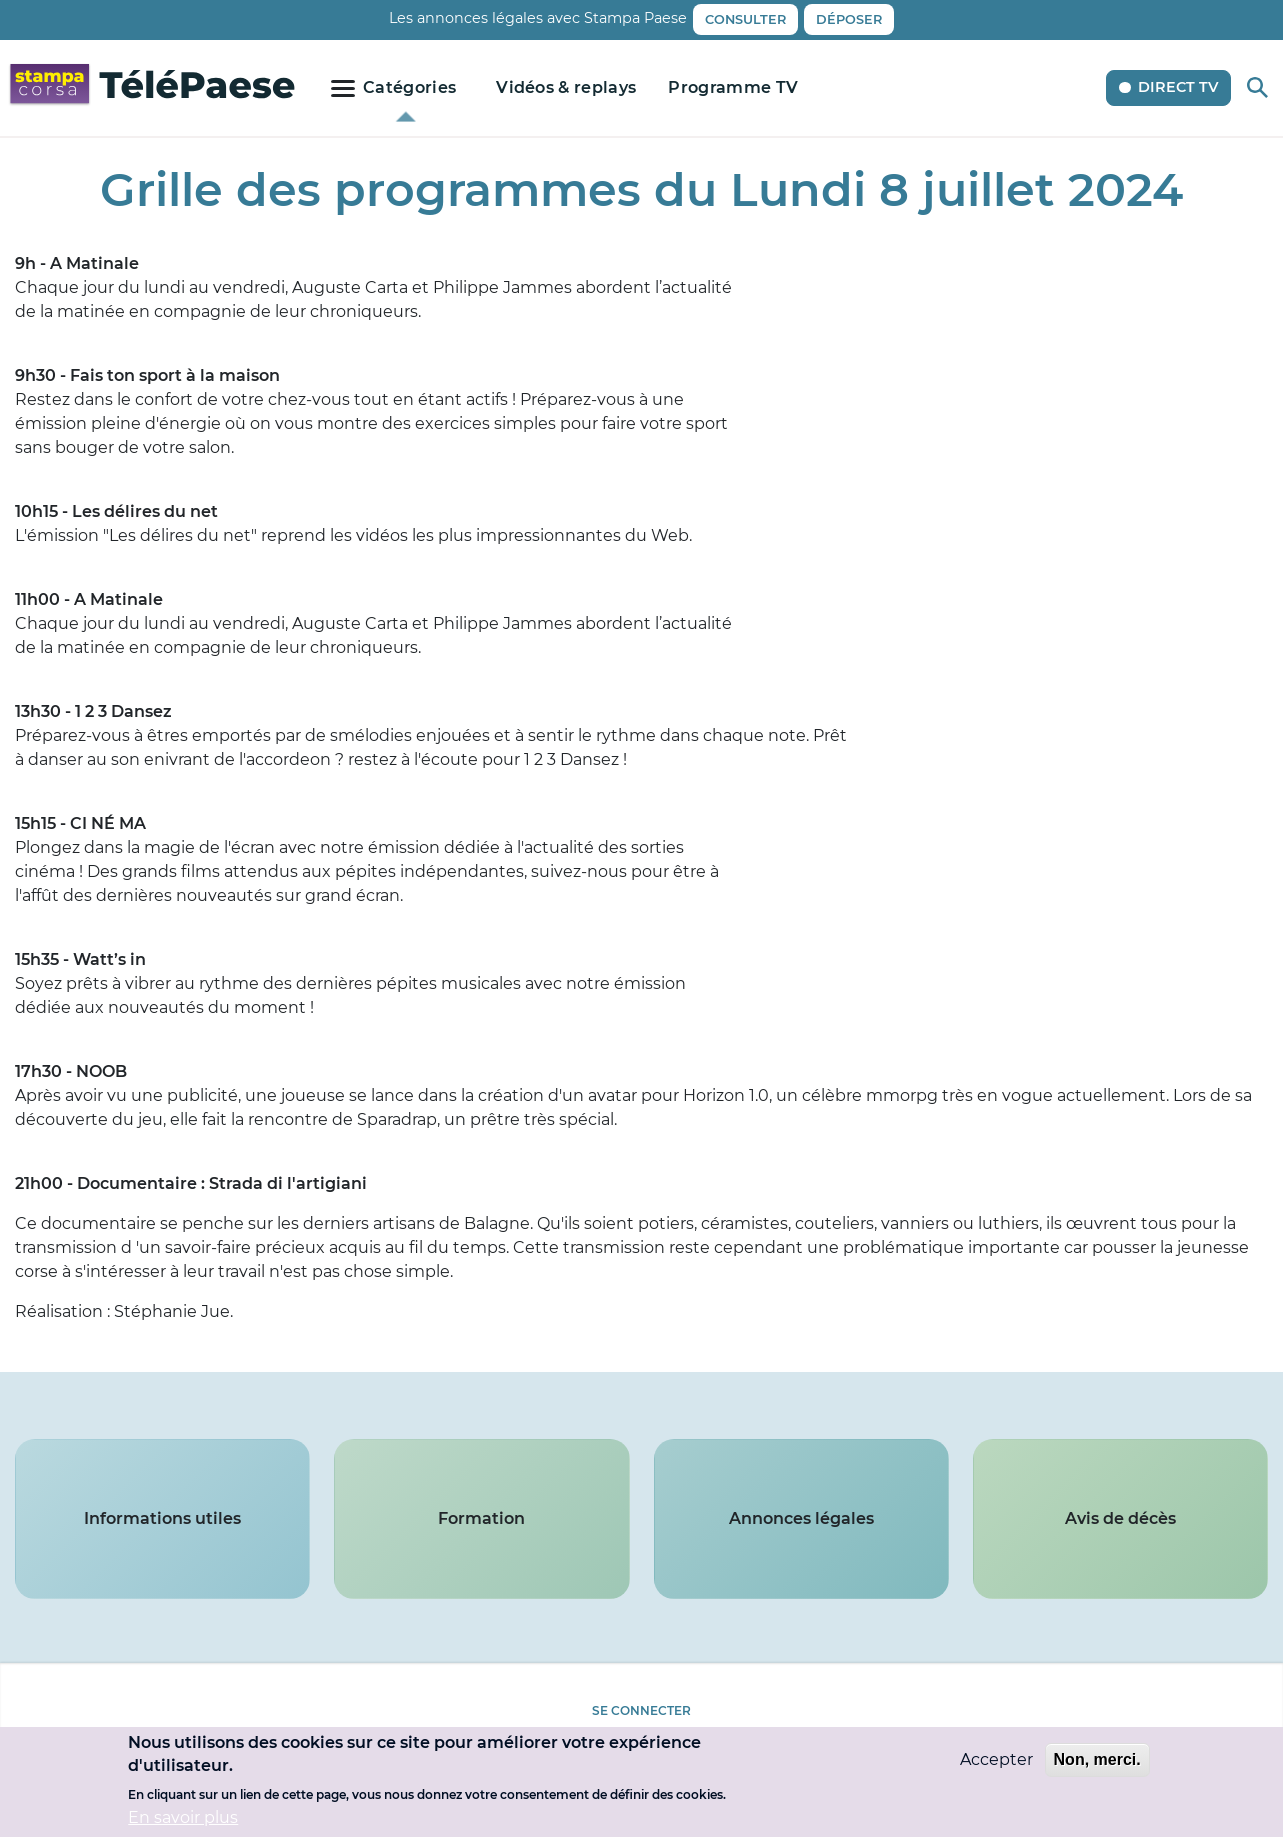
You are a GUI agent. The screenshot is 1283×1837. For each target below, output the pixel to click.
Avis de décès (1120, 1518)
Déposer (849, 19)
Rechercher (1257, 87)
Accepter (996, 1759)
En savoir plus (183, 1817)
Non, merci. (1097, 1759)
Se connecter (641, 1710)
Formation (481, 1518)
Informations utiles (162, 1518)
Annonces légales (801, 1518)
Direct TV (1178, 87)
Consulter (745, 19)
